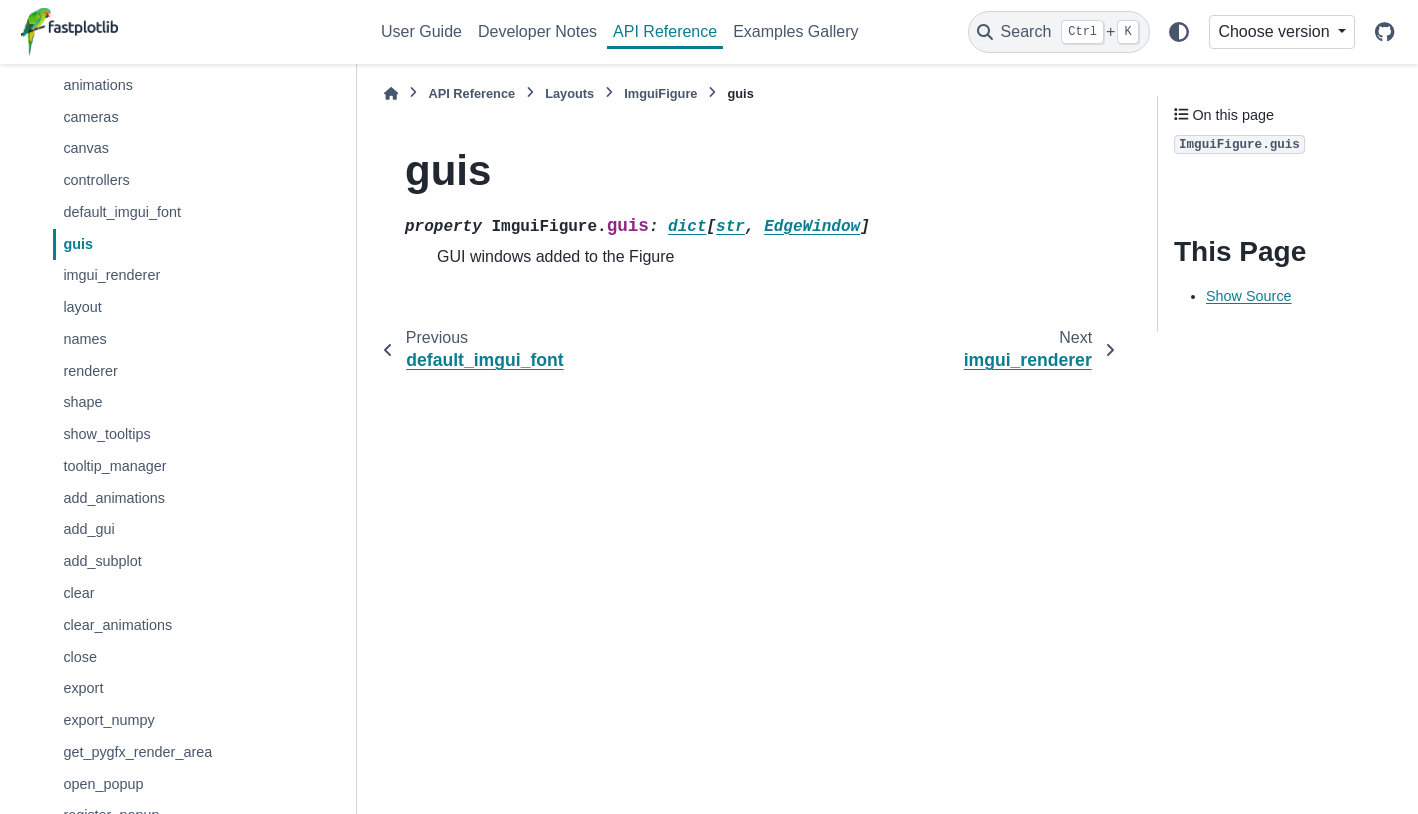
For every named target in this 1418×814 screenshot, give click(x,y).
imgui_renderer (111, 275)
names (84, 339)
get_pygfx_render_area (137, 752)
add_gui (88, 529)
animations (98, 85)
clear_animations (117, 625)
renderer (90, 371)
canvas (86, 148)
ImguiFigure (660, 93)
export (83, 688)
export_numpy (108, 720)
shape (82, 402)
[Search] (1059, 32)
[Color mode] (1179, 32)
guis (78, 244)
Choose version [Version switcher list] (1276, 31)
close (80, 657)
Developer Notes (537, 31)
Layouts (569, 93)
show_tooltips (106, 434)
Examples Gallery (795, 31)
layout (82, 307)
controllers (96, 180)
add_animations (114, 498)
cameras (90, 117)
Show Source (1249, 296)
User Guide (421, 31)
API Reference (665, 31)
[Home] (391, 93)
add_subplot (102, 561)
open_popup (103, 784)
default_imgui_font (122, 212)
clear (78, 593)
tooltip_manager (114, 466)
